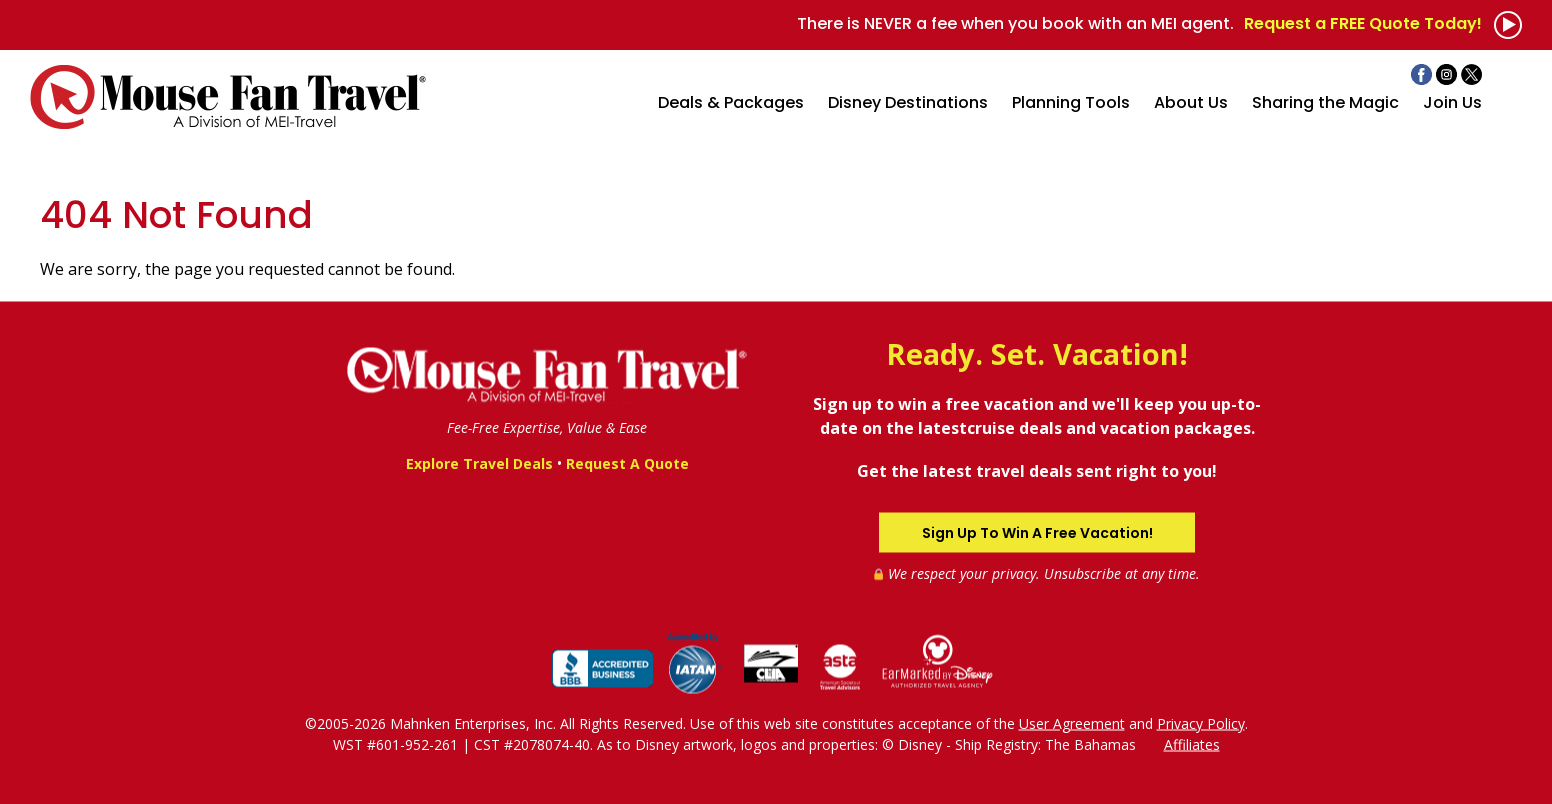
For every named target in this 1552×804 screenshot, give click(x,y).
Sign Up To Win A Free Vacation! (1037, 532)
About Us (1191, 102)
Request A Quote (627, 463)
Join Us (1452, 102)
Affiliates (1192, 743)
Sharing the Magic (1325, 102)
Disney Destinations (908, 102)
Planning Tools (1071, 102)
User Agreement (1072, 722)
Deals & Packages (731, 102)
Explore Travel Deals (479, 463)
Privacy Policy (1201, 722)
